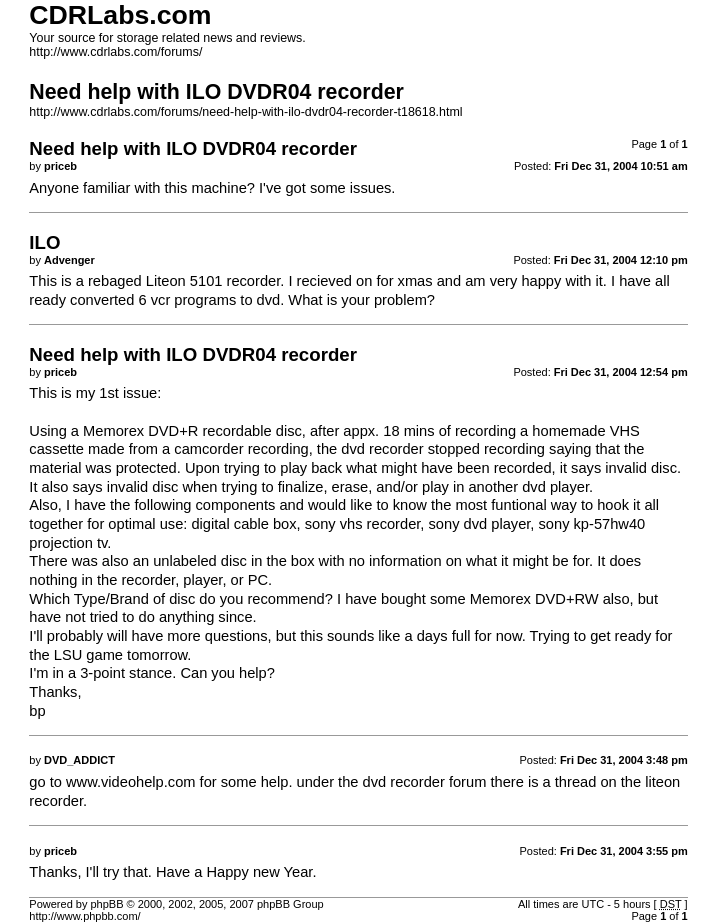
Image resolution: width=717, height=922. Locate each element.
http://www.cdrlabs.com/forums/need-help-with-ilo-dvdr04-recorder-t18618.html (245, 112)
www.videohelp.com (131, 782)
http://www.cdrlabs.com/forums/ (115, 52)
